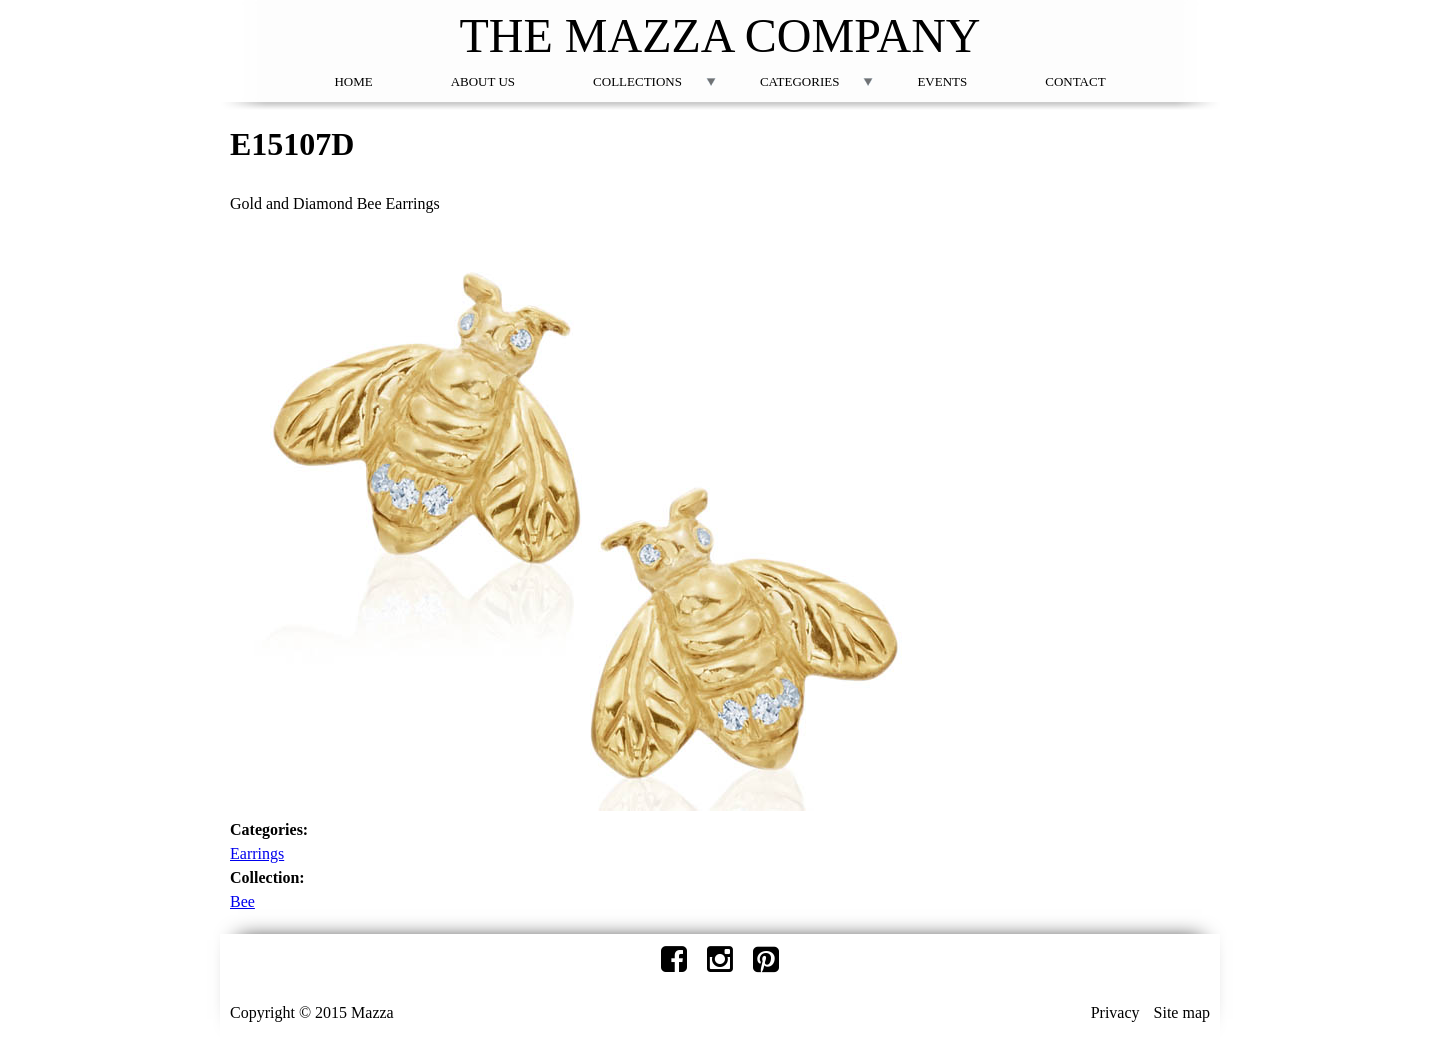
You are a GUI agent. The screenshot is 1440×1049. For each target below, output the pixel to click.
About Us (483, 81)
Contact (1075, 81)
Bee (242, 901)
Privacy (1115, 1012)
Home (353, 81)
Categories (799, 81)
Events (942, 81)
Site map (1182, 1012)
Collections (637, 81)
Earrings (257, 853)
